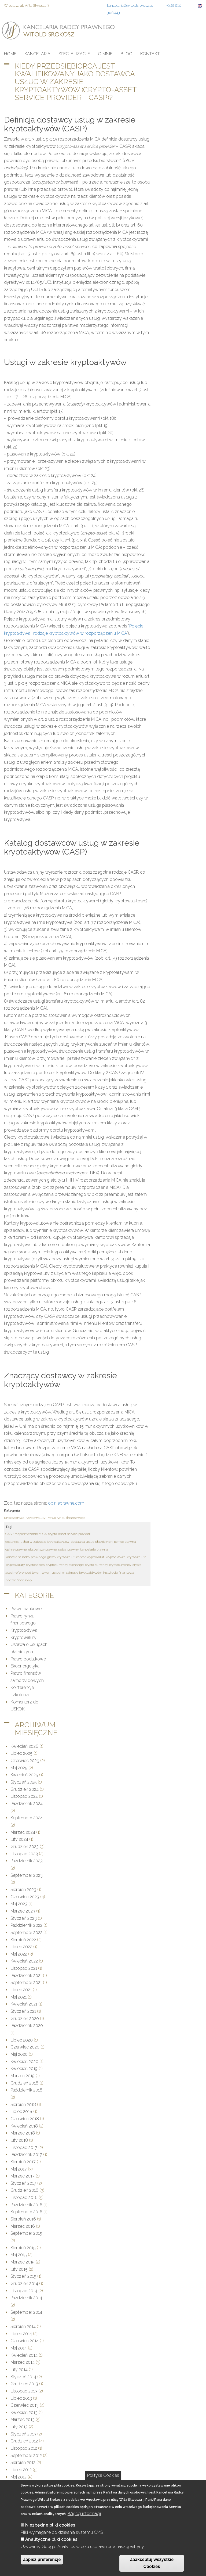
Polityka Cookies (103, 2475)
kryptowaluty (15, 1565)
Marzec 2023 (22, 1911)
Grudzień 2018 (24, 2083)
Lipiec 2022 (21, 1946)
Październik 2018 (26, 2090)
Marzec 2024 (22, 1832)
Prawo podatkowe (28, 1659)
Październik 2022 (26, 1925)
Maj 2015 (18, 2254)
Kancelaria (37, 53)
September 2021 (26, 1982)
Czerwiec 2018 (24, 2118)
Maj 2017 (18, 2169)
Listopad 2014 (23, 2290)
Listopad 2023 (24, 1853)
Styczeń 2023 (23, 1918)
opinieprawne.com (66, 1503)
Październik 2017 (26, 2154)
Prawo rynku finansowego (66, 1518)
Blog (126, 53)
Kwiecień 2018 (24, 2126)
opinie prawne (16, 1549)
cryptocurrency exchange (65, 1565)
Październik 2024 (26, 1803)
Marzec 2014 (22, 2362)
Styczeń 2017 (23, 2183)
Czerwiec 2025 (24, 1760)
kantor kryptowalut (90, 1557)
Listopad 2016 (24, 2197)
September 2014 (26, 2312)
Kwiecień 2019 (24, 2068)
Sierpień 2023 (23, 1889)
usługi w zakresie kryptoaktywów (77, 1572)
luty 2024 (19, 1839)
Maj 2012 (18, 2477)
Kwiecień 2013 (24, 2412)
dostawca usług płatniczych (92, 1542)
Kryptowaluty (35, 1518)
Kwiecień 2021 (23, 2004)
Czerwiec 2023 (24, 1896)
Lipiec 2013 (21, 2398)
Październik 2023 (26, 1860)
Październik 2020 (26, 2025)
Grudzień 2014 (24, 2283)
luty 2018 (19, 2140)
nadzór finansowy (18, 1580)
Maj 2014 (18, 2348)
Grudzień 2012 (24, 2441)
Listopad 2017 (23, 2147)
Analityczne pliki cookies (51, 2539)
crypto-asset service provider (69, 1534)
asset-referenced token (23, 1572)
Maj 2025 (18, 1767)
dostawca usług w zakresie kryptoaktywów (37, 1542)
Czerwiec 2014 (24, 2340)
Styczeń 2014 (23, 2376)
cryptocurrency (120, 1565)
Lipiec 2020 (21, 2040)
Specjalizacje (74, 53)
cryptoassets (35, 1565)
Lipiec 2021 (21, 1989)
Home (10, 53)
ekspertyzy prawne (42, 1549)
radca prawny (68, 1549)
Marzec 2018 (22, 2133)
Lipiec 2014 (21, 2333)
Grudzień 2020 (24, 2018)
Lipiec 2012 (21, 2469)
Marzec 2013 (22, 2419)
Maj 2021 (18, 1997)
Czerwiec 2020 (24, 2047)
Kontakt (150, 53)
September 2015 (26, 2233)
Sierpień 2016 (23, 2219)
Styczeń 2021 (23, 2011)
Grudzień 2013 (24, 2383)
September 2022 (26, 1932)
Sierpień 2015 (23, 2247)
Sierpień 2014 (23, 2326)
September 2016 (26, 2211)
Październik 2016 (26, 2204)
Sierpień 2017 (23, 2161)
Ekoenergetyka (24, 1666)
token (46, 1572)
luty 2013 (19, 2426)
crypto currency (96, 1565)
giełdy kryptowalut (61, 1557)
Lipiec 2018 (21, 2111)
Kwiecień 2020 (24, 2061)
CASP (9, 1534)
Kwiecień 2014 (24, 2355)
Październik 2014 (26, 2297)
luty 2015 (19, 2269)
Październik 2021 (26, 1975)
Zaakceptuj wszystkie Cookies (152, 2563)
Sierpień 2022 (23, 1939)
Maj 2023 (18, 1903)
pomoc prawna (125, 1542)
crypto (137, 1565)
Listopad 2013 (23, 2391)
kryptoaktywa (115, 1557)
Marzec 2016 (22, 2226)
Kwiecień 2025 (24, 1774)
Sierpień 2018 (23, 2104)
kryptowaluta (136, 1557)
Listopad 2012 (23, 2448)
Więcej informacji (84, 2513)
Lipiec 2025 (21, 1753)
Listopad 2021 (23, 1968)
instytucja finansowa (118, 1572)
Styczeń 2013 (23, 2434)
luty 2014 (19, 2369)
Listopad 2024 (24, 1796)
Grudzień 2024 (24, 1789)
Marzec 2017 (22, 2176)
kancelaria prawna (94, 1549)
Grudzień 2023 (24, 1846)
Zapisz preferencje (42, 2559)
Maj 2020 (19, 2054)
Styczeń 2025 (23, 1782)
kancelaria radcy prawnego (25, 1557)
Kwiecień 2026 (24, 1746)
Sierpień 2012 (22, 2462)
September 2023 (26, 1875)
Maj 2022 (18, 1954)
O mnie (105, 53)
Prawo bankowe (26, 1608)
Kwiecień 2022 (24, 1961)
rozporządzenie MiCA (31, 1534)
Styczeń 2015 (23, 2276)
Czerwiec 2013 (24, 2405)
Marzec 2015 (22, 2262)
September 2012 (26, 2455)
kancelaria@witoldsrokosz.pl (130, 5)
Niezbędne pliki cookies (50, 2525)
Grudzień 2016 (24, 2190)
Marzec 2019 (22, 2075)
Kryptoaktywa (14, 1518)
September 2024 (26, 1817)
